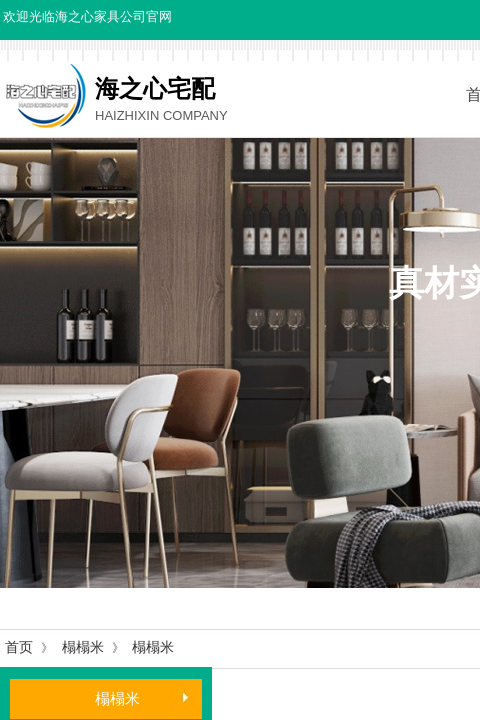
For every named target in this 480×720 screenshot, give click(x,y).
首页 (19, 647)
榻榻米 (83, 647)
